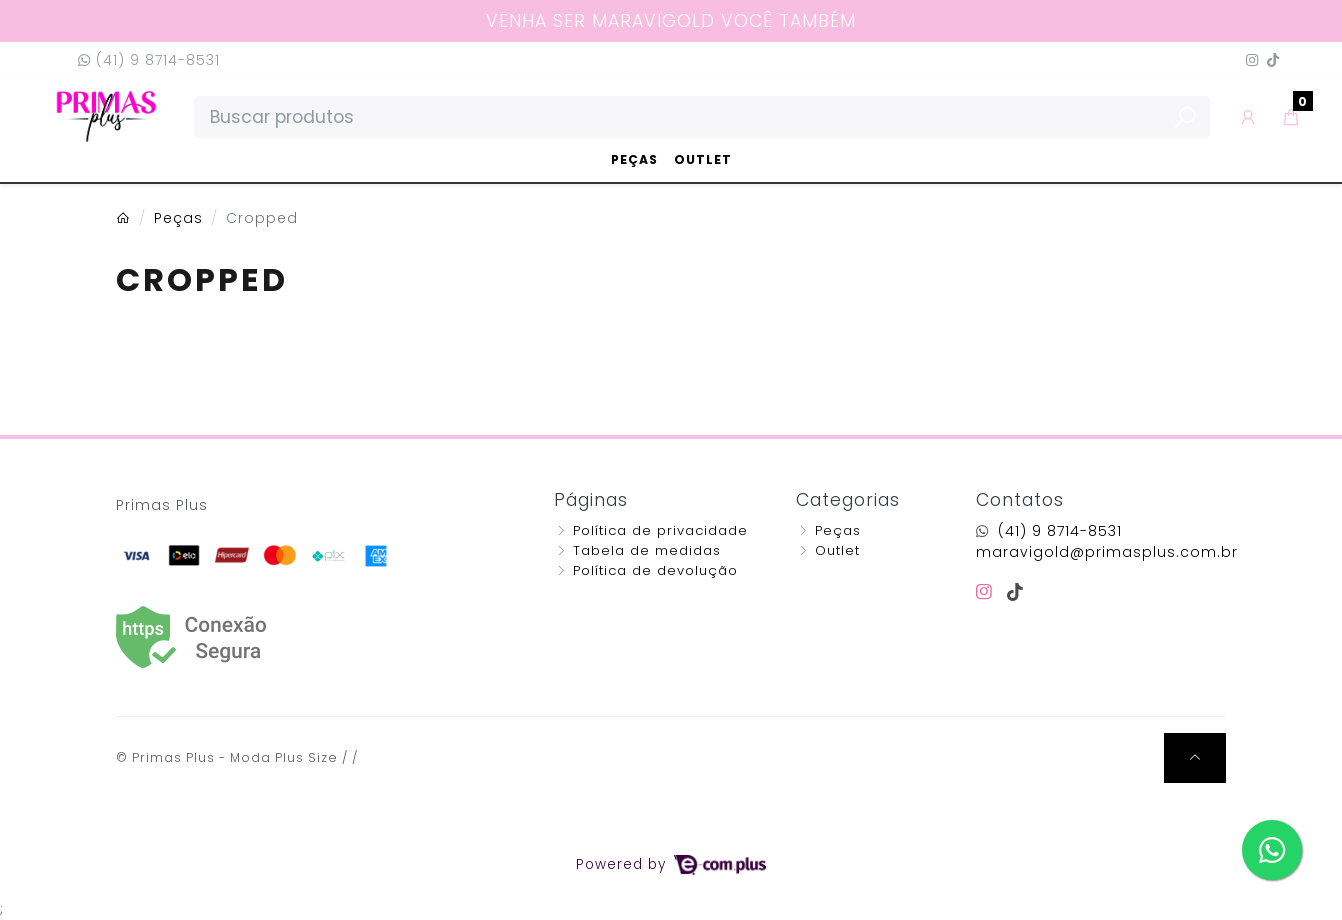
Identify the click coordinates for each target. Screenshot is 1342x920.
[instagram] (987, 592)
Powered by (671, 864)
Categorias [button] (848, 500)
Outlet (703, 159)
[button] (1248, 117)
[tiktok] (1015, 592)
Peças (634, 159)
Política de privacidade (660, 530)
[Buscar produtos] (702, 117)
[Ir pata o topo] (1195, 758)
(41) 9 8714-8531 (149, 60)
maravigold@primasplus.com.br (1107, 552)
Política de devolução (655, 570)
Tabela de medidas (647, 550)
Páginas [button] (591, 500)
